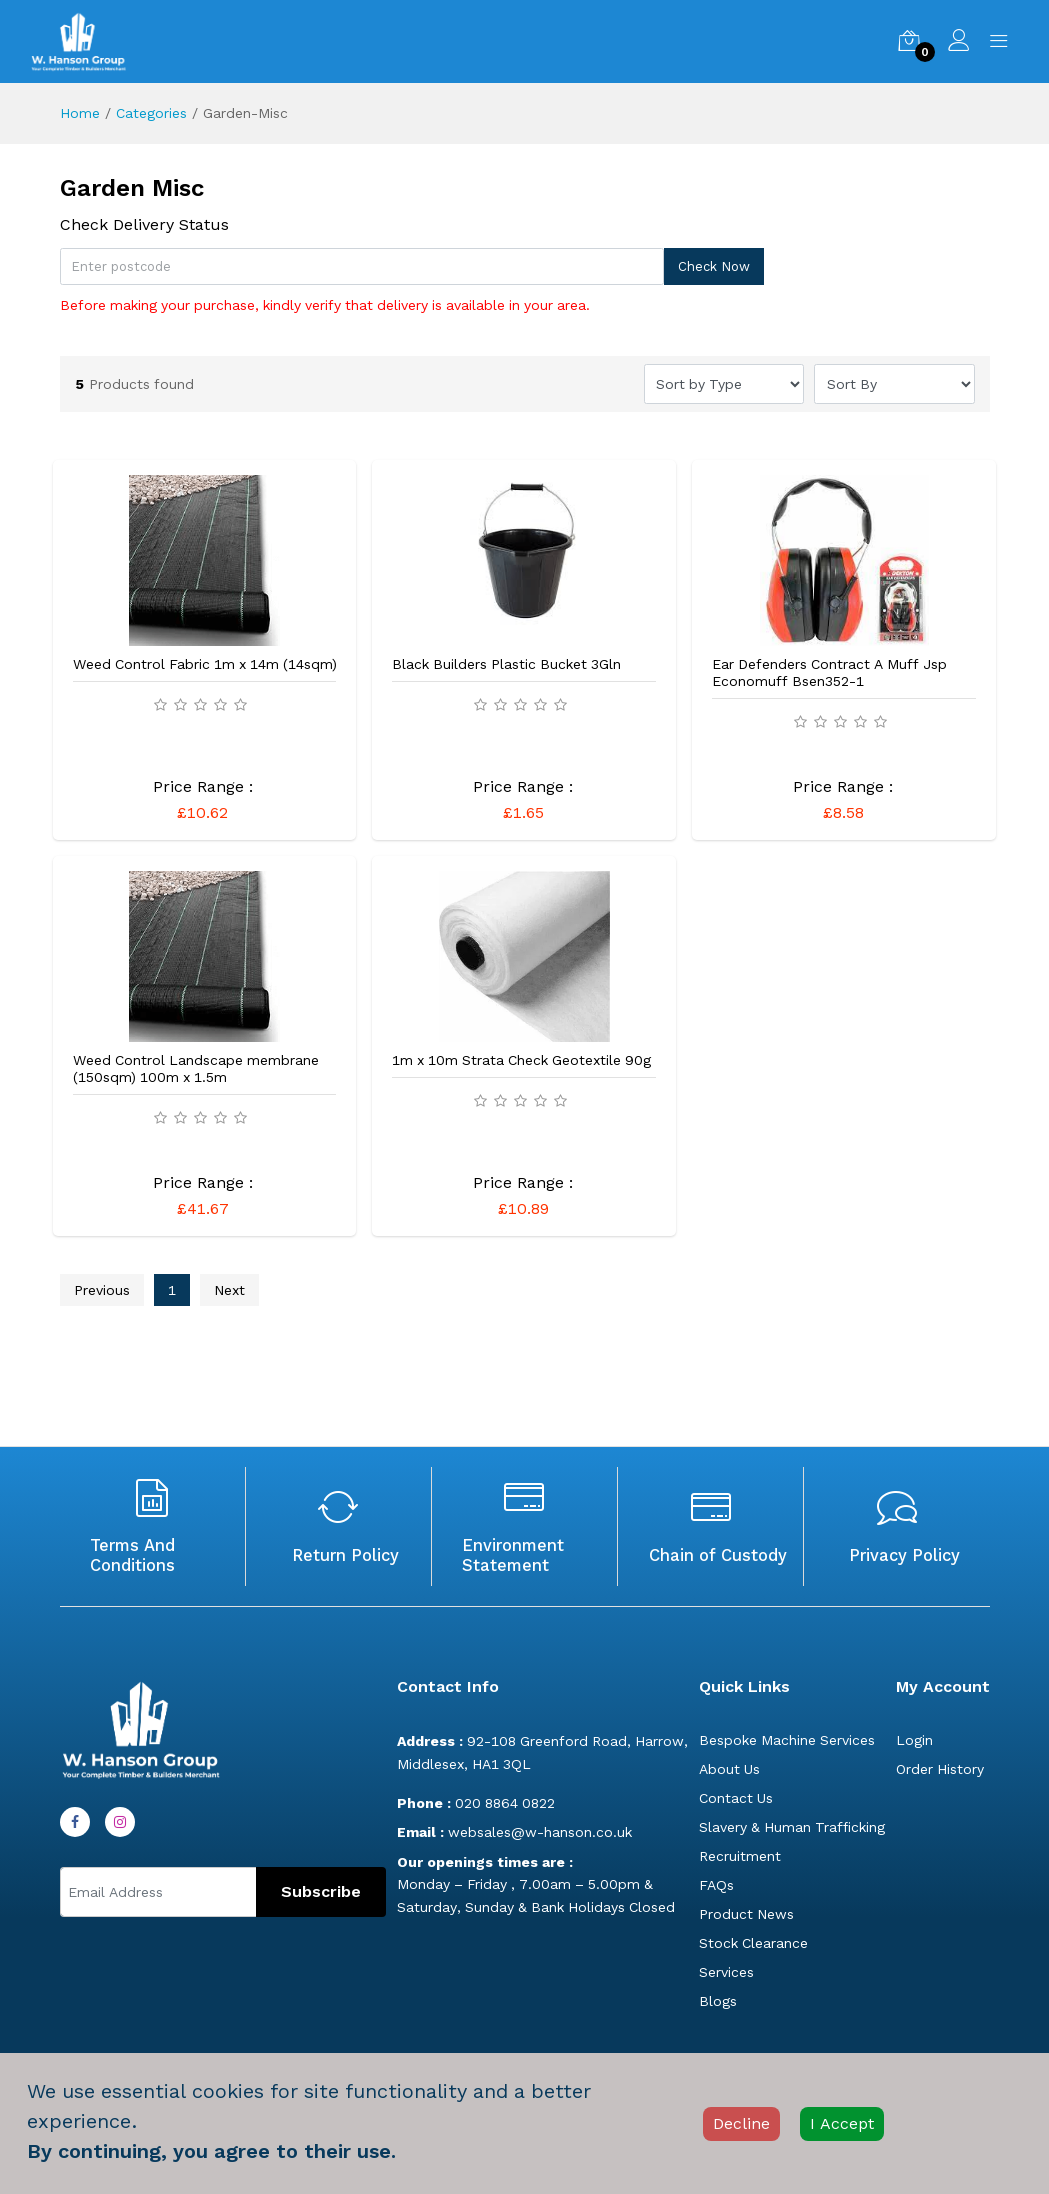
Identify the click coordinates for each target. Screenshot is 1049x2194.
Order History (940, 1769)
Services (726, 1972)
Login (914, 1740)
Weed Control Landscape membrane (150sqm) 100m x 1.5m (196, 1068)
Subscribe (321, 1891)
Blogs (718, 2001)
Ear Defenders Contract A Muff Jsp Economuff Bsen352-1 (829, 672)
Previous (102, 1290)
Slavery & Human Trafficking (792, 1827)
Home (80, 113)
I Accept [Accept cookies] (842, 2123)
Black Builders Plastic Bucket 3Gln (506, 664)
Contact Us (736, 1798)
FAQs (716, 1885)
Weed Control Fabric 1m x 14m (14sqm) (205, 664)
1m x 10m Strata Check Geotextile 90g (521, 1060)
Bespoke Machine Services (787, 1740)
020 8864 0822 (476, 1803)
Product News (746, 1914)
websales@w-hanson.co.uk (514, 1832)
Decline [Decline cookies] (741, 2123)
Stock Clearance (753, 1943)
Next (229, 1290)
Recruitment (740, 1856)
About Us (729, 1769)
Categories (151, 113)
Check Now (714, 266)
